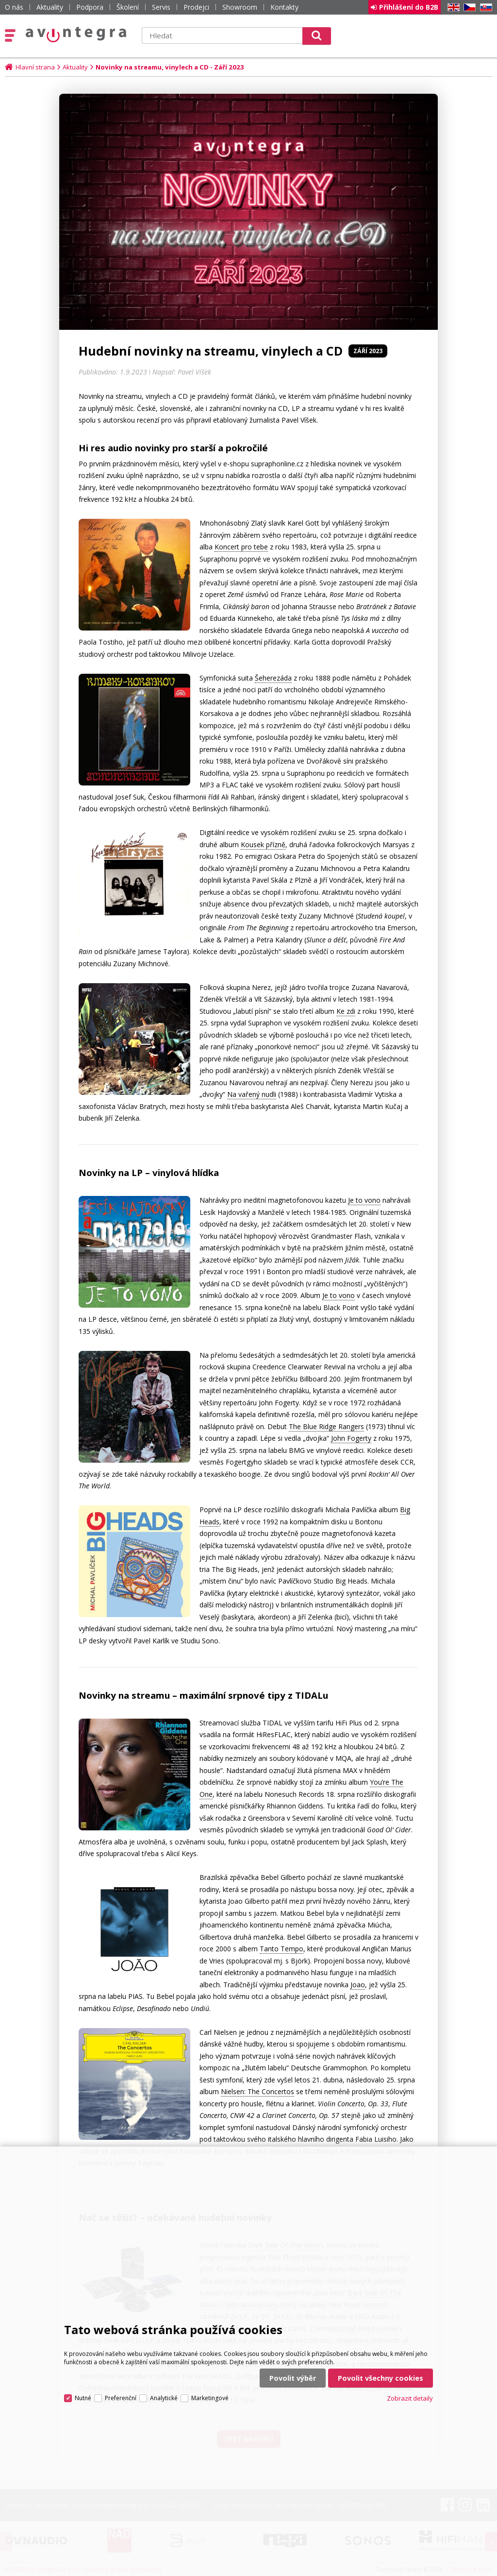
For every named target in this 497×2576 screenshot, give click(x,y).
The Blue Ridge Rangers (326, 1426)
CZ (468, 7)
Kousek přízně (263, 844)
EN (452, 7)
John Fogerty (351, 1438)
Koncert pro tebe (241, 546)
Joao (357, 1984)
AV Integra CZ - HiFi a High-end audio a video (76, 34)
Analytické (164, 2398)
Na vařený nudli (251, 1094)
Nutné (83, 2398)
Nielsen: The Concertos (257, 2091)
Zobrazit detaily (410, 2398)
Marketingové (210, 2398)
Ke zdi (345, 1011)
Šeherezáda (273, 677)
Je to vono (364, 1200)
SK (484, 7)
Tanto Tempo (281, 1948)
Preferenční (120, 2398)
